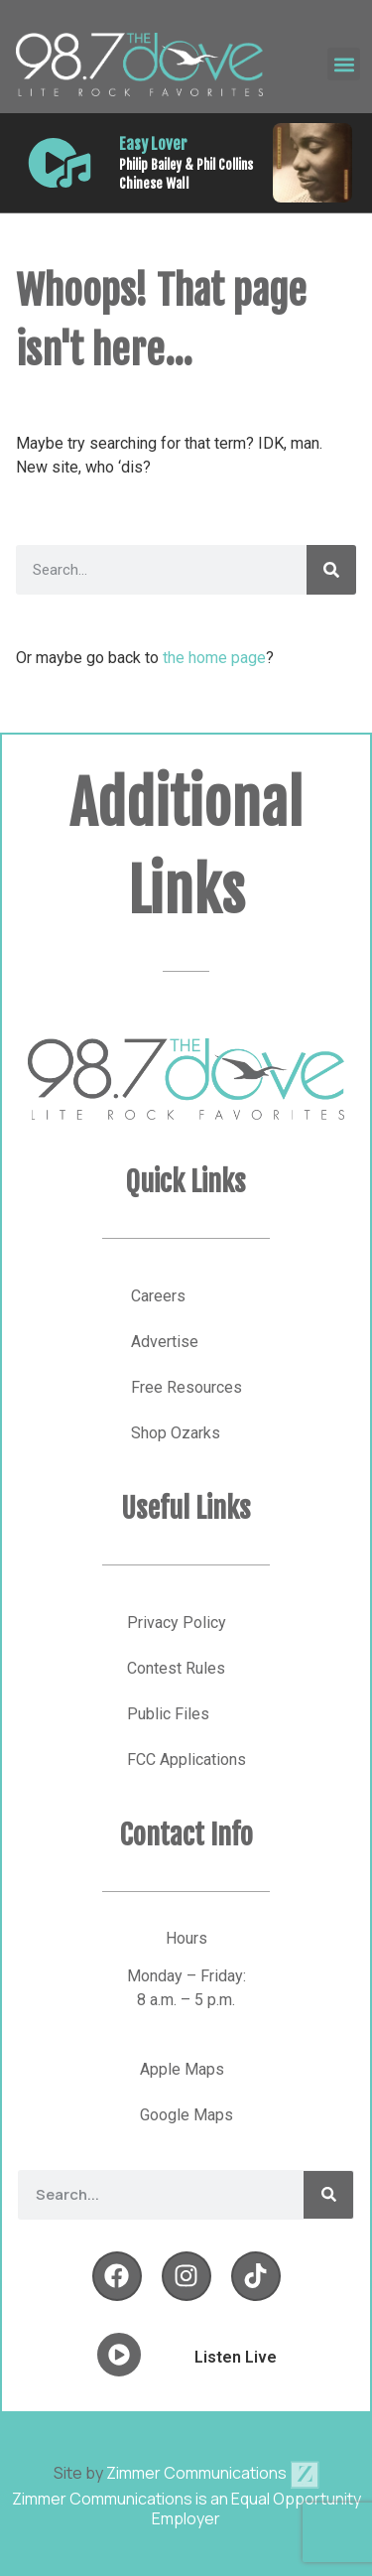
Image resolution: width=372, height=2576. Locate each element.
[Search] (331, 570)
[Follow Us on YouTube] (256, 2276)
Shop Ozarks (175, 1433)
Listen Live (235, 2357)
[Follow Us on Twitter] (186, 2276)
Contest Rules (176, 1668)
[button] (343, 64)
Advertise (164, 1341)
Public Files (168, 1713)
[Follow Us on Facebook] (117, 2276)
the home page (214, 657)
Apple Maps (182, 2069)
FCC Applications (186, 1759)
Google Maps (186, 2114)
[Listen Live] (59, 163)
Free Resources (186, 1387)
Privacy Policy (176, 1622)
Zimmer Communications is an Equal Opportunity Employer (186, 2508)
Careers (158, 1296)
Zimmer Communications (212, 2473)
